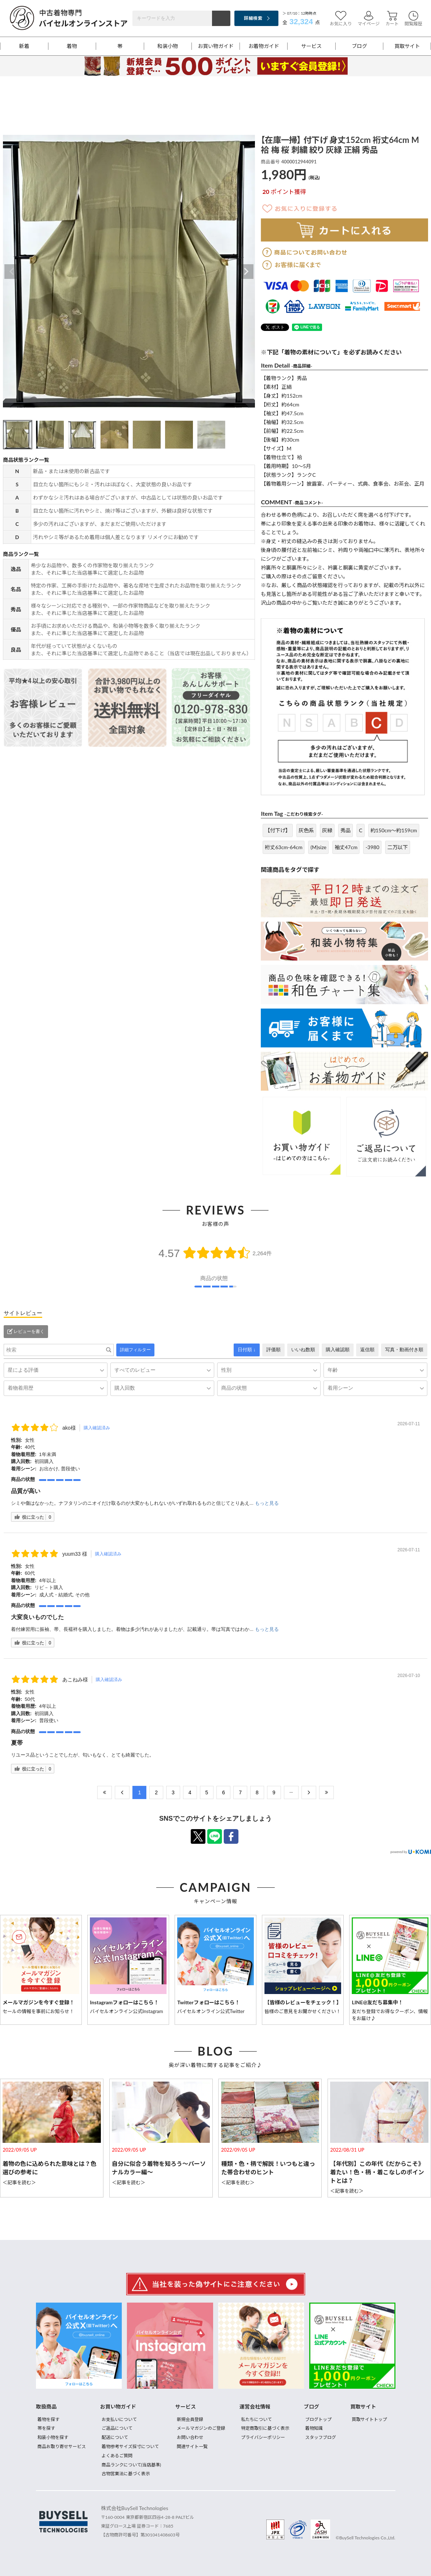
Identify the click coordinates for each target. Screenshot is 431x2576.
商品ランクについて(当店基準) (131, 2465)
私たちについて (256, 2419)
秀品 (345, 830)
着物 (72, 46)
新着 (24, 46)
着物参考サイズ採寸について (130, 2446)
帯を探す (46, 2428)
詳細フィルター (135, 1349)
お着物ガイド (263, 46)
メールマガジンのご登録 (201, 2428)
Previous (11, 271)
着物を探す (48, 2419)
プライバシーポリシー (263, 2437)
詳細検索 (253, 18)
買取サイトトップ (369, 2419)
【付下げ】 (278, 830)
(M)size (318, 847)
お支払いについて (119, 2419)
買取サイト (407, 46)
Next (246, 271)
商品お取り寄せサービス (61, 2446)
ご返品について (117, 2428)
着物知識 (314, 2428)
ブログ (359, 46)
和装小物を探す (52, 2437)
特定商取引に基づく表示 (265, 2428)
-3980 (372, 847)
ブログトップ (318, 2419)
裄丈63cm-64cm (283, 847)
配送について (115, 2437)
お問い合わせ (190, 2437)
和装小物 (167, 46)
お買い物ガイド (216, 46)
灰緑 (327, 830)
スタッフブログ (320, 2437)
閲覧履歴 (413, 18)
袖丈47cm (346, 847)
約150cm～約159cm (393, 830)
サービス (311, 46)
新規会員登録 (190, 2419)
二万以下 (397, 847)
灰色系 (306, 830)
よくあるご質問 (117, 2455)
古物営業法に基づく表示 (126, 2473)
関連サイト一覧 (192, 2446)
